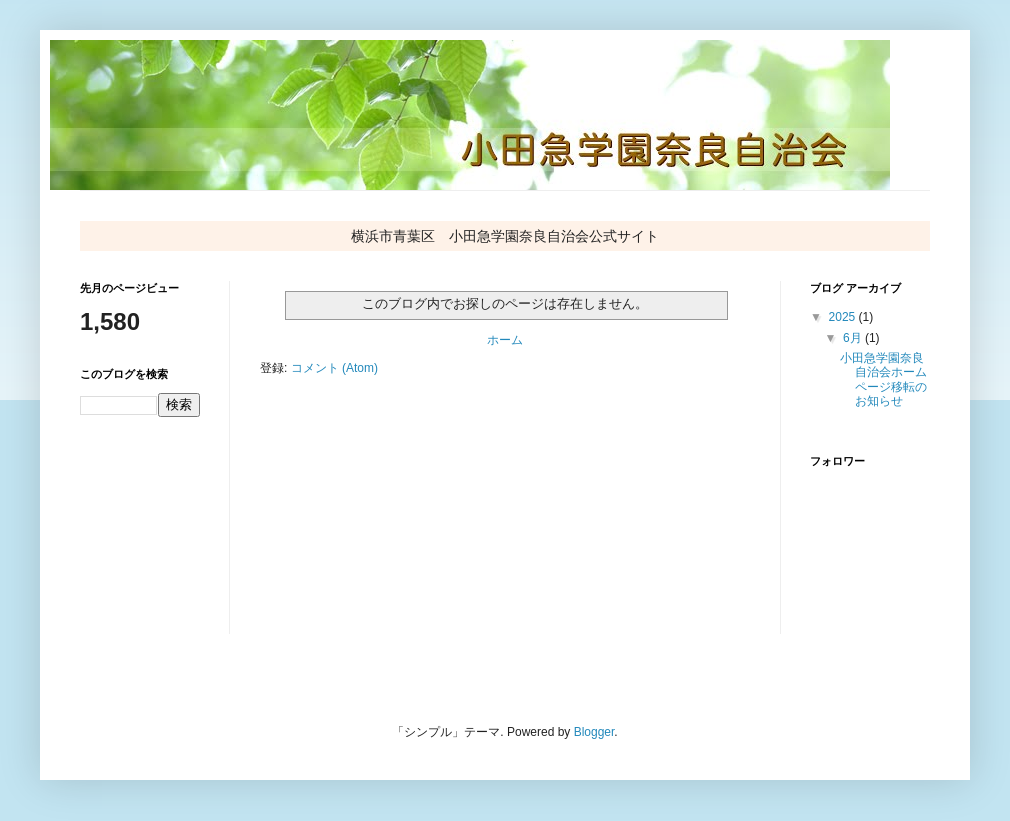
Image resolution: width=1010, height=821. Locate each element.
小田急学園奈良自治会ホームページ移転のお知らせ (883, 379)
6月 (854, 338)
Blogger (594, 732)
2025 (844, 317)
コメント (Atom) (334, 368)
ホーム (505, 340)
